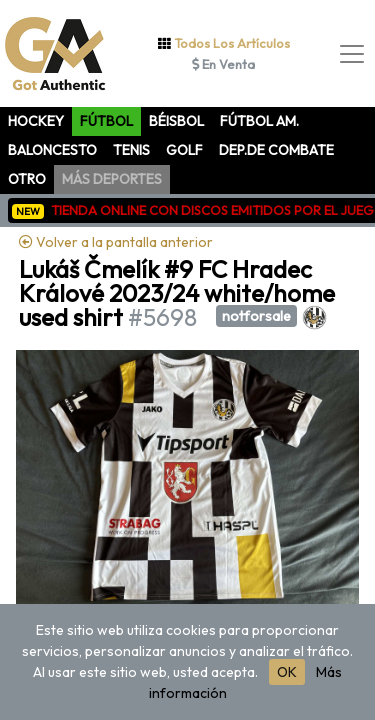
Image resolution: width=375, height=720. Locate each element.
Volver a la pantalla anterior (116, 242)
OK (287, 672)
